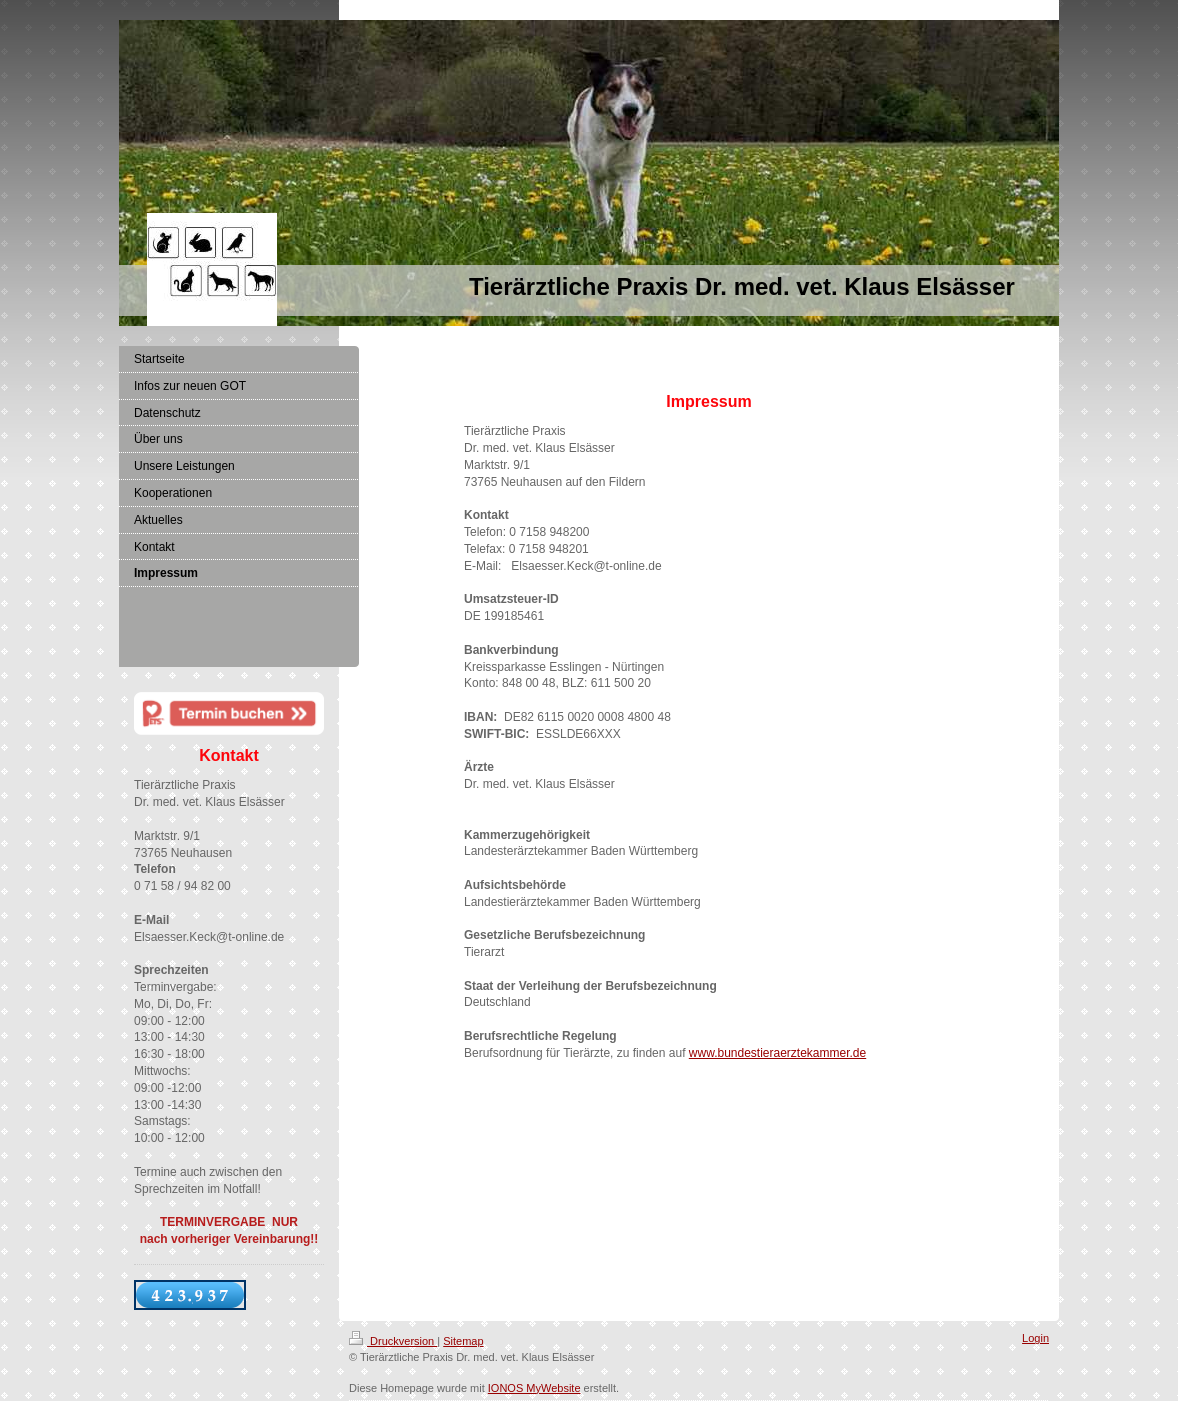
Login (1035, 1338)
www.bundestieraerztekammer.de (777, 1053)
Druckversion (393, 1341)
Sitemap (463, 1341)
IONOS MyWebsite (534, 1388)
